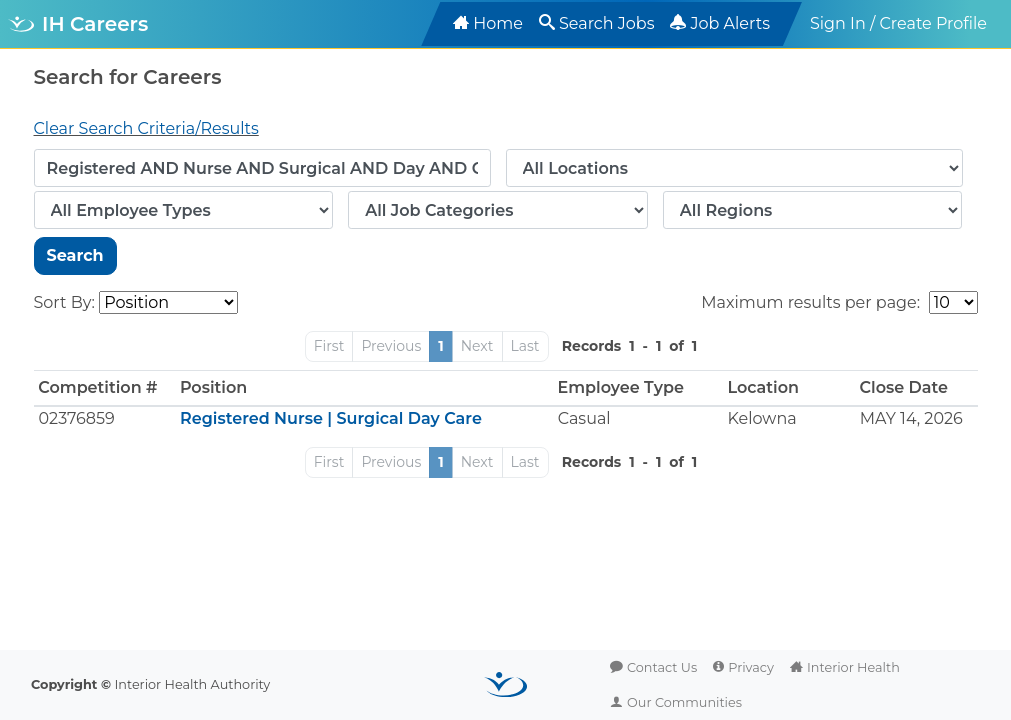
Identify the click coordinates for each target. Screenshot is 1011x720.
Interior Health (853, 667)
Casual (584, 418)
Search (75, 255)
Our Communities (684, 702)
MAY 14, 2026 (911, 418)
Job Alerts (730, 23)
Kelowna (762, 418)
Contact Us (662, 667)
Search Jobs (607, 23)
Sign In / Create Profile (898, 23)
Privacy (751, 667)
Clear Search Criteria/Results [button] (146, 128)
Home (498, 23)
